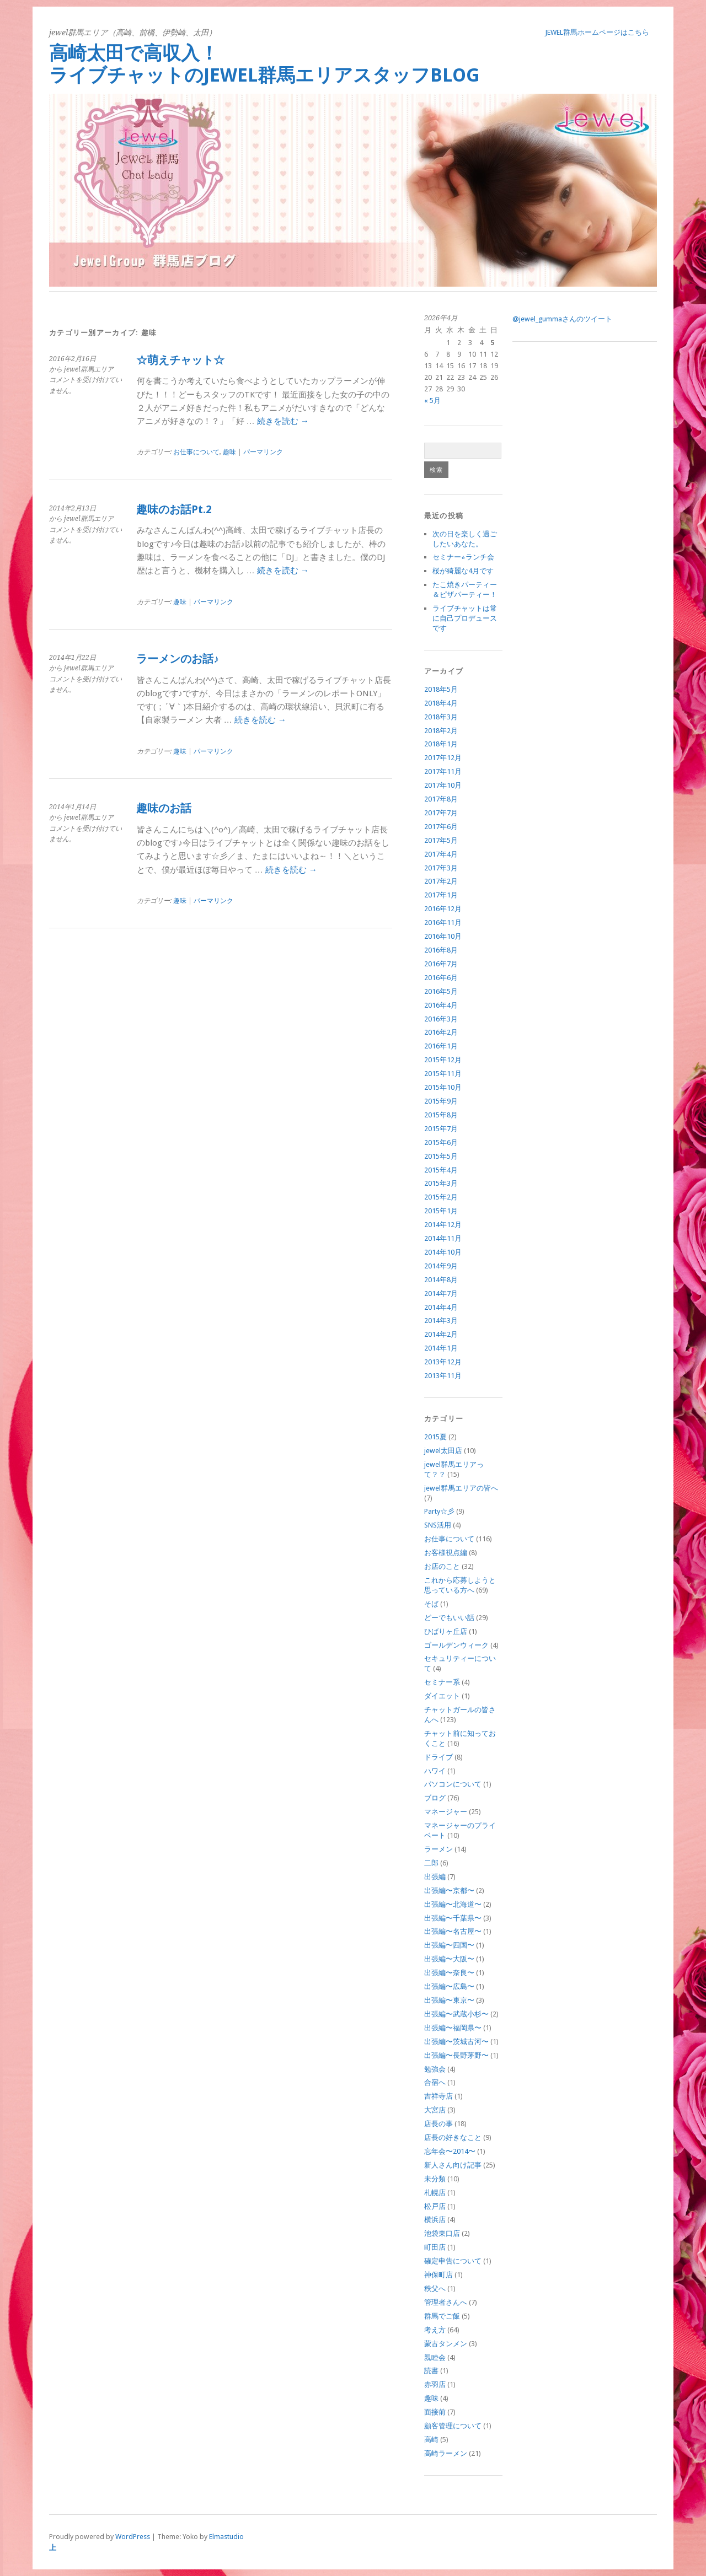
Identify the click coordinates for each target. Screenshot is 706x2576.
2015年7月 (441, 1129)
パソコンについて (453, 1784)
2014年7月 (441, 1293)
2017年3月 (441, 868)
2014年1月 (441, 1348)
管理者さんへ (445, 2302)
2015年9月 (441, 1101)
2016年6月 (441, 978)
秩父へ (435, 2288)
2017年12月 (443, 758)
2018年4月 (441, 703)
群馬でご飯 (442, 2316)
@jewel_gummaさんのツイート (562, 319)
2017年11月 (443, 771)
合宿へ (435, 2082)
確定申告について (453, 2261)
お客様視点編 (445, 1552)
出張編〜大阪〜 (449, 1959)
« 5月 (432, 400)
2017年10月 (443, 785)
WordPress (132, 2536)
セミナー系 (442, 1682)
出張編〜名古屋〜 (453, 1931)
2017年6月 (441, 826)
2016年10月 (443, 936)
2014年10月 (443, 1252)
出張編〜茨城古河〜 (456, 2041)
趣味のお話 (163, 808)
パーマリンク (263, 452)
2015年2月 (441, 1197)
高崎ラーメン (445, 2453)
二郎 (431, 1863)
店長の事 (438, 2124)
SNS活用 (437, 1525)
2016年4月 (441, 1005)
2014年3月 (441, 1320)
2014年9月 (441, 1266)
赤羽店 (435, 2384)
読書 (431, 2371)
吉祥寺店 (438, 2096)
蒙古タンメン (445, 2344)
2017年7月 (441, 813)
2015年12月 (443, 1060)
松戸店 (435, 2206)
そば (431, 1604)
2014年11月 (443, 1238)
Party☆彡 (439, 1511)
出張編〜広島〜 (449, 1986)
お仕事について (196, 452)
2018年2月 (441, 731)
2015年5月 (441, 1156)
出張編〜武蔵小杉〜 (456, 2014)
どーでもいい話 (449, 1618)
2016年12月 (443, 909)
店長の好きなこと (453, 2137)
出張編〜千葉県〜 (453, 1918)
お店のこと (442, 1566)
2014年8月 (441, 1280)
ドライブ (438, 1757)
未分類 (435, 2179)
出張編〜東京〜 (449, 2000)
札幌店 (435, 2192)
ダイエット (442, 1696)
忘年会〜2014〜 (449, 2151)
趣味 (229, 452)
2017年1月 (441, 895)
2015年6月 (441, 1142)
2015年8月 (441, 1115)
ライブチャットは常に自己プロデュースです (464, 618)
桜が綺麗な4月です (463, 571)
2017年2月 (441, 881)
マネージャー (445, 1812)
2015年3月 (441, 1183)
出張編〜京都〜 (449, 1890)
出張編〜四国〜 (449, 1945)
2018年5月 (441, 689)
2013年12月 (443, 1362)
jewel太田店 (443, 1450)
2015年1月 (441, 1211)
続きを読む (283, 421)
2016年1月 (441, 1046)
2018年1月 (441, 744)
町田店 (435, 2247)
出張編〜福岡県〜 (453, 2028)
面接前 (435, 2412)
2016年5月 (441, 991)
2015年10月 (443, 1087)
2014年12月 (443, 1224)
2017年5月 (441, 840)
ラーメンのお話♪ (177, 659)
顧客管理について (453, 2426)
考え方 (435, 2330)
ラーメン (438, 1849)
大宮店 (435, 2110)
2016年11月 (443, 922)
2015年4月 (441, 1170)
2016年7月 (441, 964)
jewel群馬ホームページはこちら (597, 32)
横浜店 (435, 2219)
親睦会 (435, 2357)
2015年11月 (443, 1073)
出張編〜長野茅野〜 (456, 2055)
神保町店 (438, 2275)
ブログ (435, 1798)
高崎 (431, 2439)
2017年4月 (441, 854)
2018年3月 (441, 717)
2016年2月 (441, 1032)
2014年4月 (441, 1307)
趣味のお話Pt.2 (174, 509)
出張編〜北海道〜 (453, 1904)
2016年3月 (441, 1019)
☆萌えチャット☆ (180, 360)
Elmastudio (226, 2536)
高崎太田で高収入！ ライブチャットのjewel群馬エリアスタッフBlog (349, 64)
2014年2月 (441, 1334)
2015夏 (435, 1437)
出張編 (435, 1877)
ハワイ (435, 1771)
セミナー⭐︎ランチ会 (463, 557)
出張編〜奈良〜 (449, 1973)
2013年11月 (443, 1376)
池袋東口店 (442, 2233)
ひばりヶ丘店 (445, 1631)
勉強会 (435, 2069)
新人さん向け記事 (453, 2165)
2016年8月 (441, 950)
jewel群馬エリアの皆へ (461, 1488)
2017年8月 (441, 799)
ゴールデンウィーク (456, 1645)
